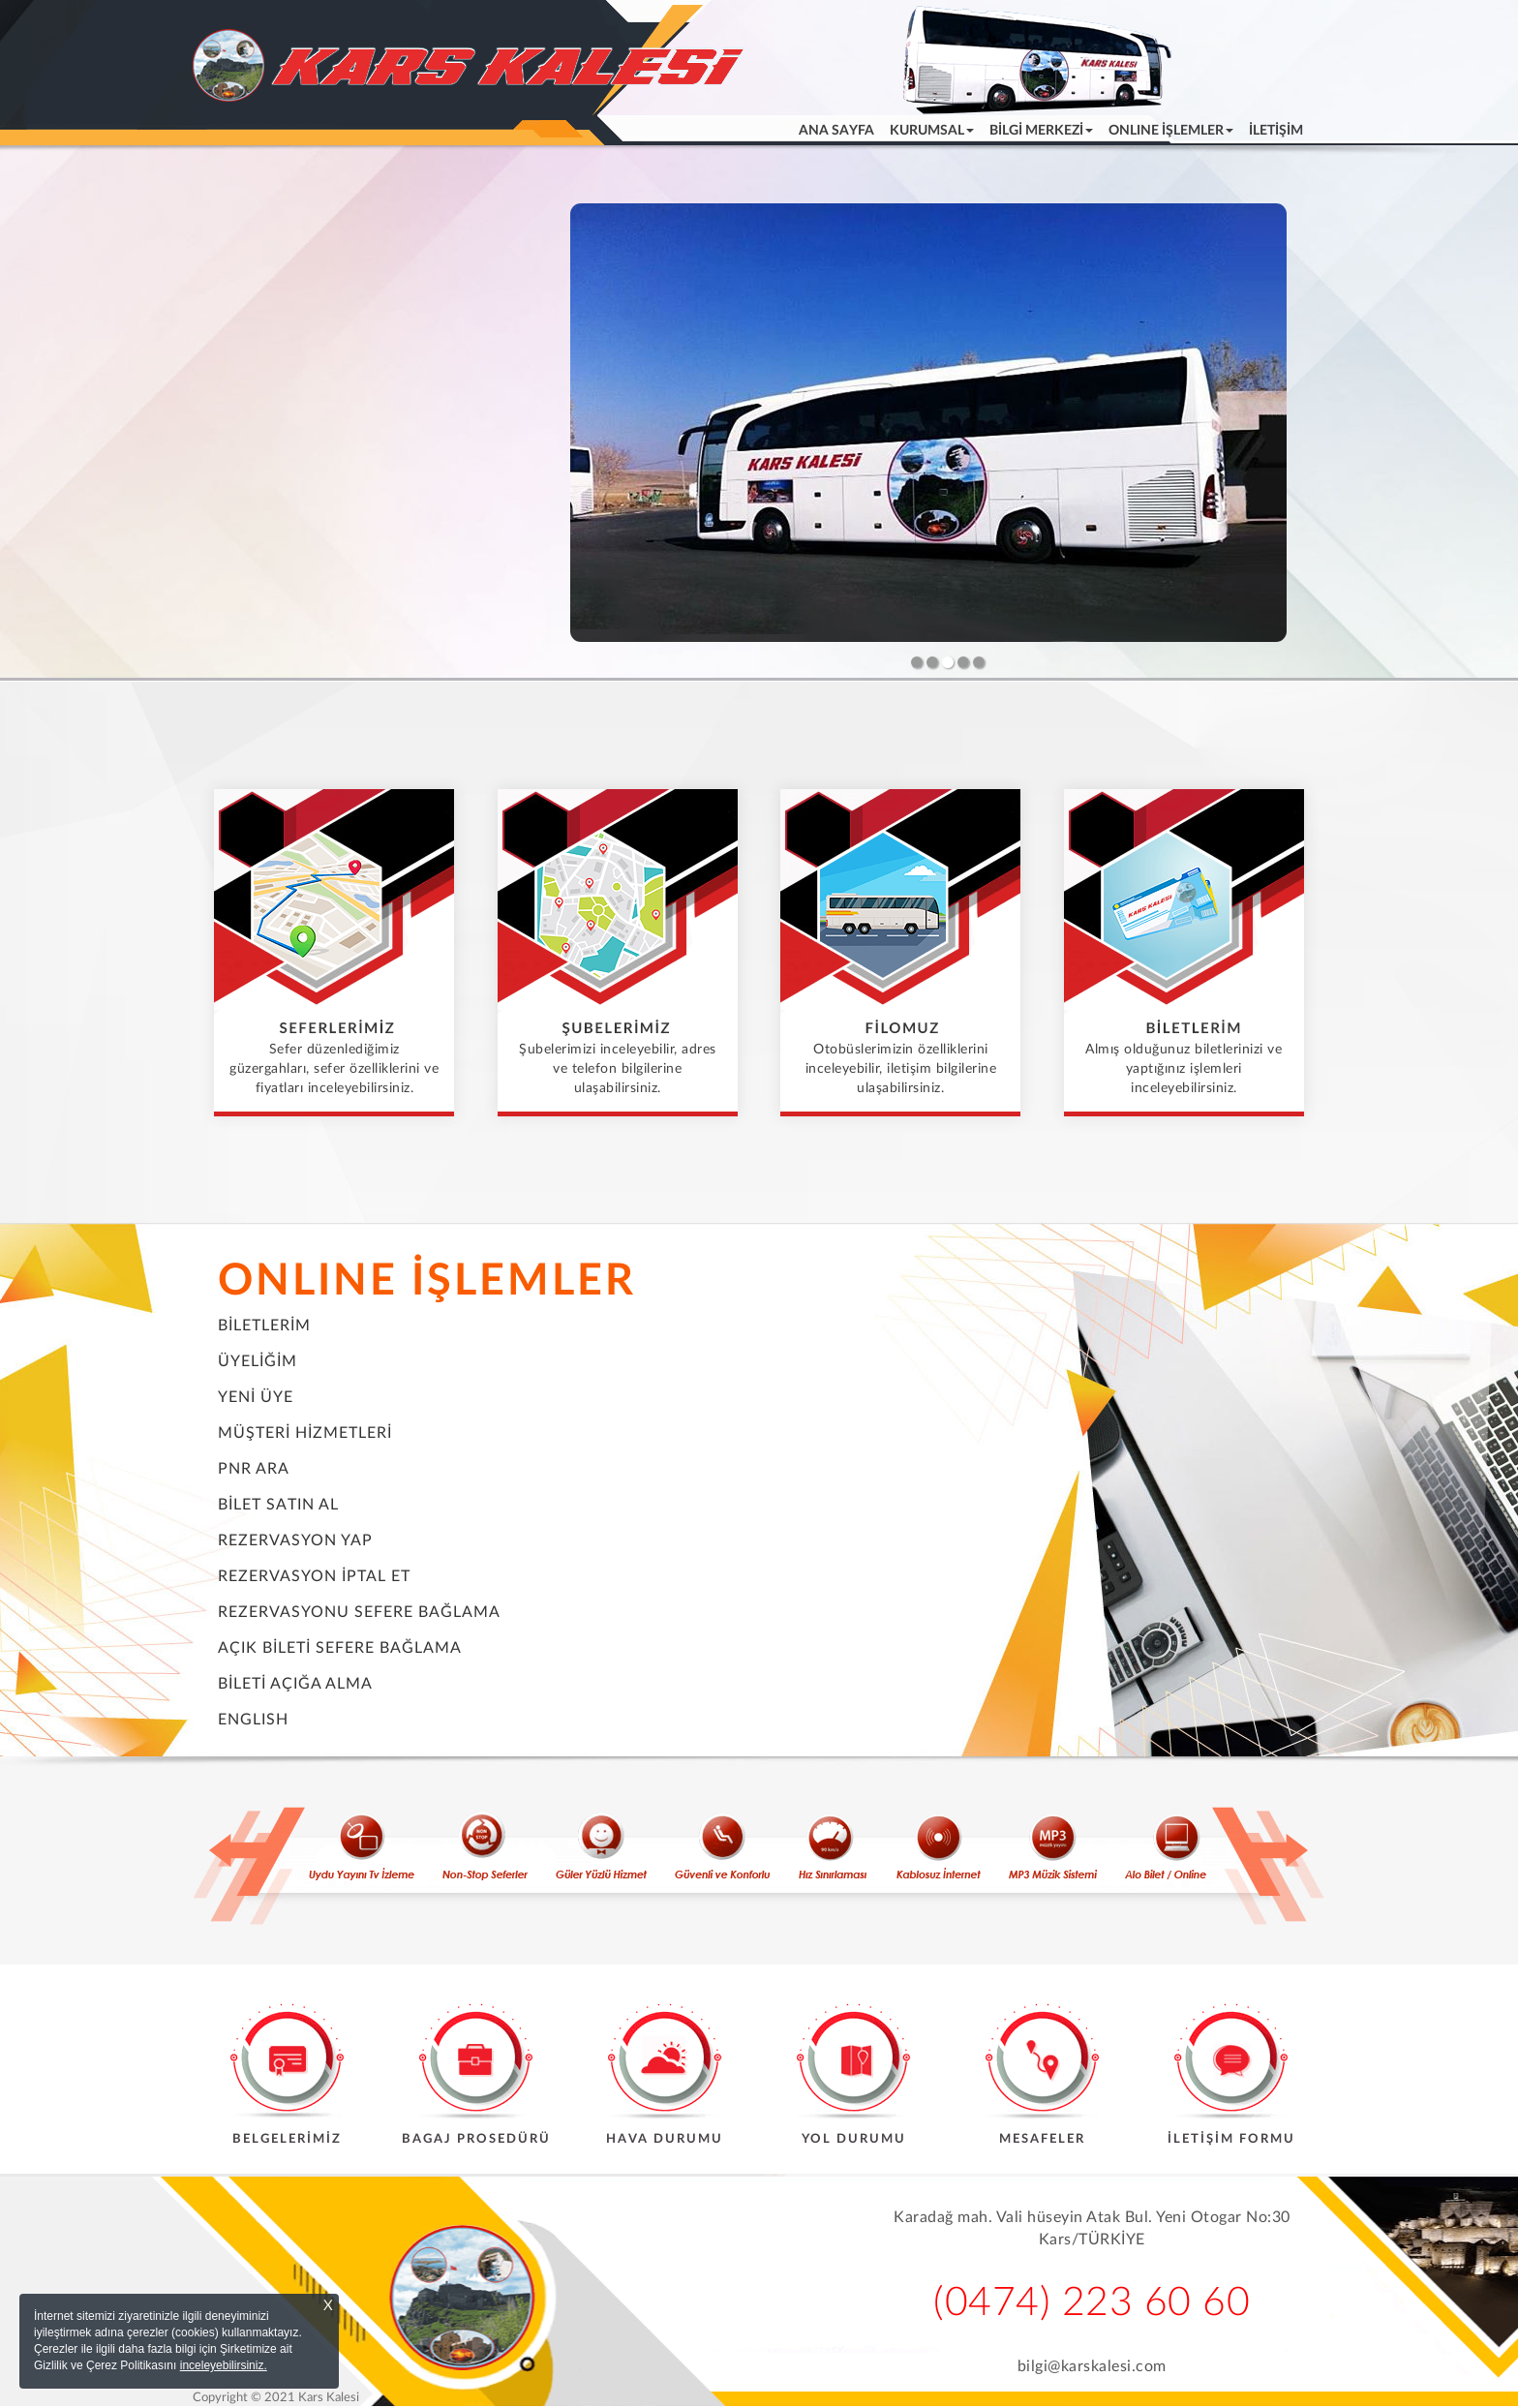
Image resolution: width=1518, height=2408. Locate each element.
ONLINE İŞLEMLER (427, 1281)
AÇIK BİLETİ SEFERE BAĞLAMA (340, 1648)
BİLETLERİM (264, 1325)
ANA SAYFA (840, 129)
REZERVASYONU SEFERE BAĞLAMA (359, 1612)
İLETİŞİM (1276, 130)
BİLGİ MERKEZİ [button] (1041, 130)
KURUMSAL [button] (932, 130)
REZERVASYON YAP (295, 1540)
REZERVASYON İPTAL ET (314, 1576)
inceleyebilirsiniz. (223, 2365)
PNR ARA (253, 1469)
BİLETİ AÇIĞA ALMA (295, 1684)
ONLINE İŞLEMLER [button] (1170, 130)
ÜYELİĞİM (257, 1361)
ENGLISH (253, 1719)
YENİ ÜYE (255, 1397)
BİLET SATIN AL (278, 1504)
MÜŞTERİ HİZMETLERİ (305, 1433)
